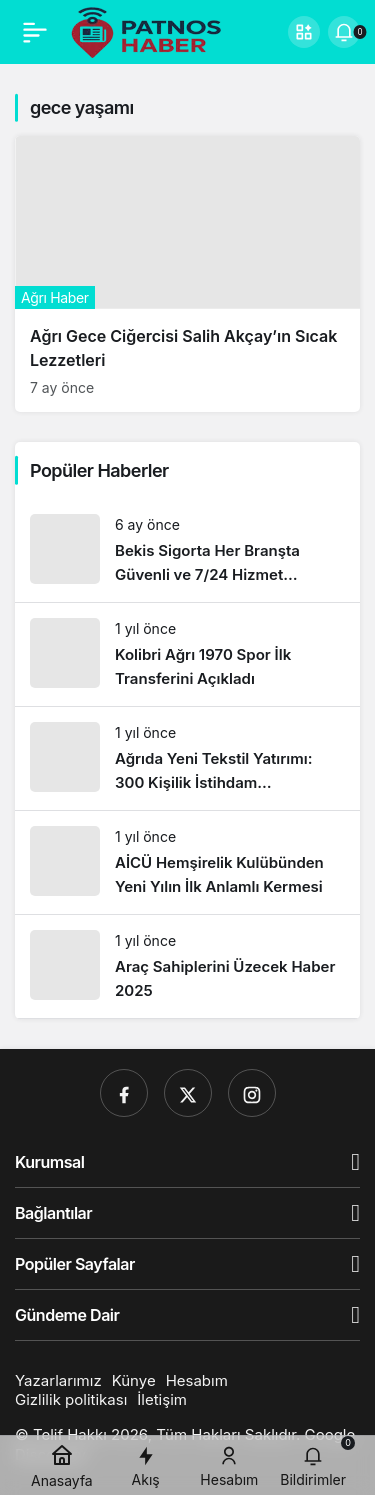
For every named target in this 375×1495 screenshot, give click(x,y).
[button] (304, 32)
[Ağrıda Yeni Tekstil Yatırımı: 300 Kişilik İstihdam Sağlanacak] (187, 758)
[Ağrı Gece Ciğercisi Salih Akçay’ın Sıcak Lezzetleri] (187, 274)
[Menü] (35, 32)
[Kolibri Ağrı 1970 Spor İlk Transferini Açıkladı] (187, 654)
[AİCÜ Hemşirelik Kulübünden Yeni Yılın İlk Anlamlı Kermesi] (187, 862)
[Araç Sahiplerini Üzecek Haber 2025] (187, 966)
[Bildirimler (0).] (344, 32)
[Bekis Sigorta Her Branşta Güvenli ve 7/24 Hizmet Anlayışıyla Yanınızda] (187, 550)
